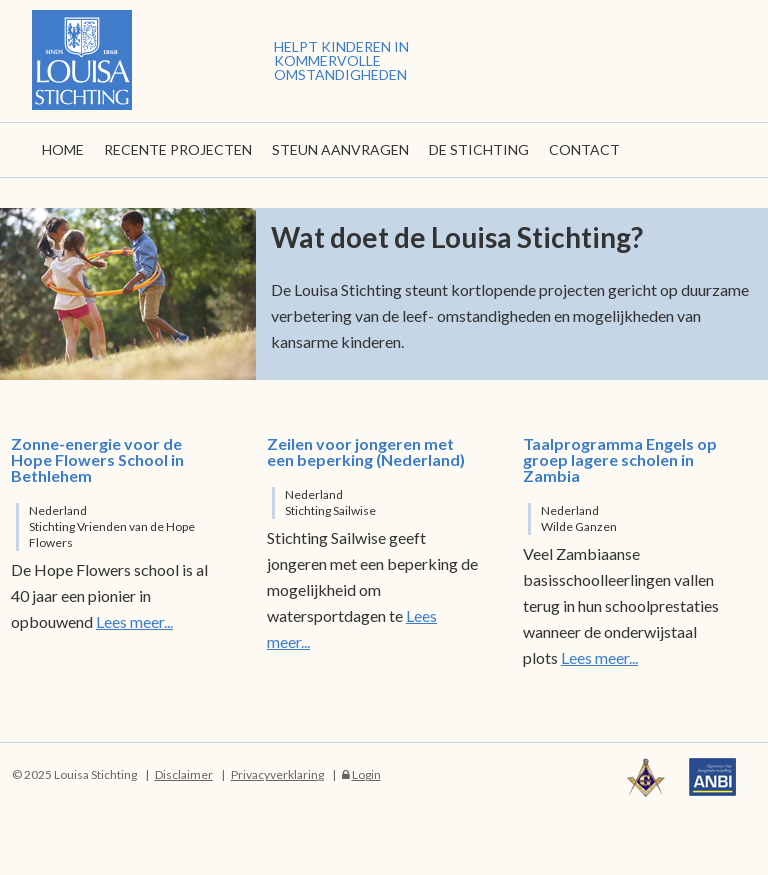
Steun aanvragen (340, 149)
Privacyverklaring (277, 774)
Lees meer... (134, 621)
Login (366, 774)
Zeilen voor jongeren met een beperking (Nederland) (366, 451)
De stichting (479, 149)
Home (63, 149)
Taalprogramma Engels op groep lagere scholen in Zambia (620, 459)
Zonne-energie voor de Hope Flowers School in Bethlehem (97, 459)
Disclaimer (184, 774)
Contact (584, 149)
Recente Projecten (178, 149)
